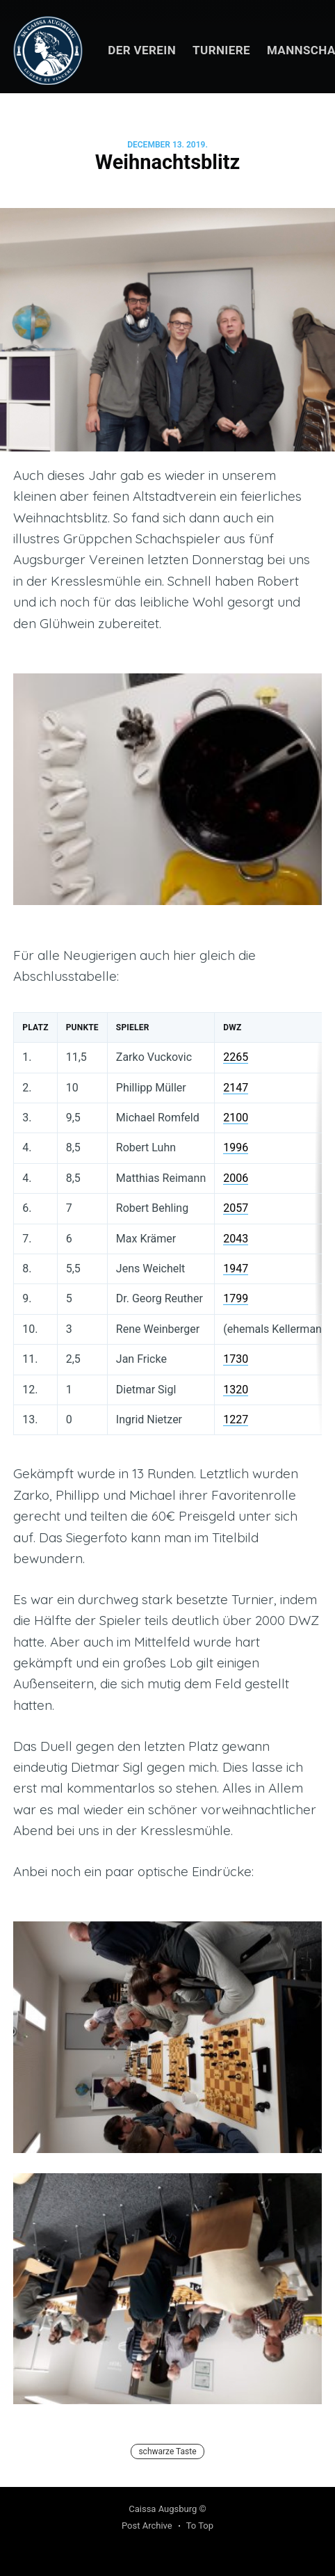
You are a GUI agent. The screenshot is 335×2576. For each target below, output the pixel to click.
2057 (235, 1208)
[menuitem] (141, 50)
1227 (235, 1419)
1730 (235, 1359)
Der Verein (142, 50)
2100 (235, 1117)
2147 (235, 1087)
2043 (235, 1238)
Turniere (221, 50)
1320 (235, 1389)
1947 (235, 1268)
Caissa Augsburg (163, 2509)
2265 (235, 1057)
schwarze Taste (167, 2451)
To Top (199, 2525)
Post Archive (147, 2525)
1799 (235, 1298)
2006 (235, 1178)
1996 (235, 1147)
